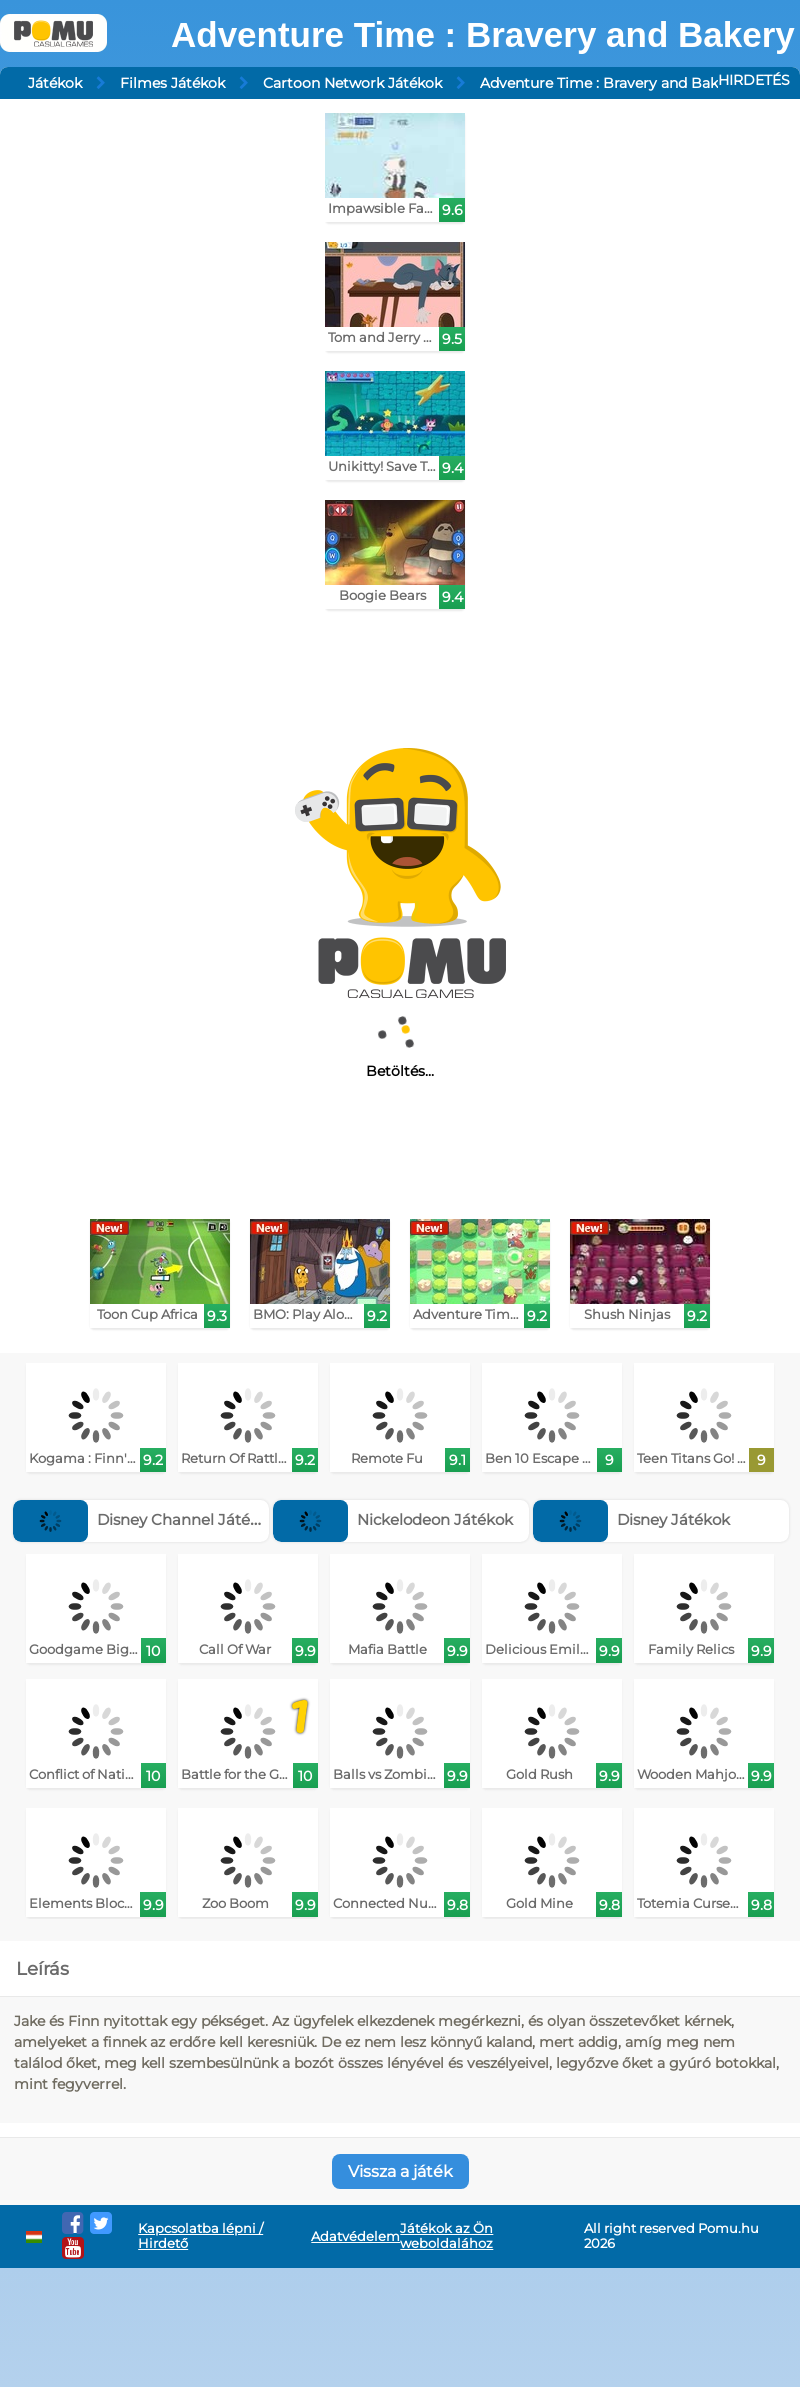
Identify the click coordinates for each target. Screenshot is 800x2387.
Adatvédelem (355, 2236)
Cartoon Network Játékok (352, 83)
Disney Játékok (631, 1519)
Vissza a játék (400, 2171)
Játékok (55, 83)
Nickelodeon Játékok (393, 1519)
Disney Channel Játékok (145, 1519)
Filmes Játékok (172, 83)
